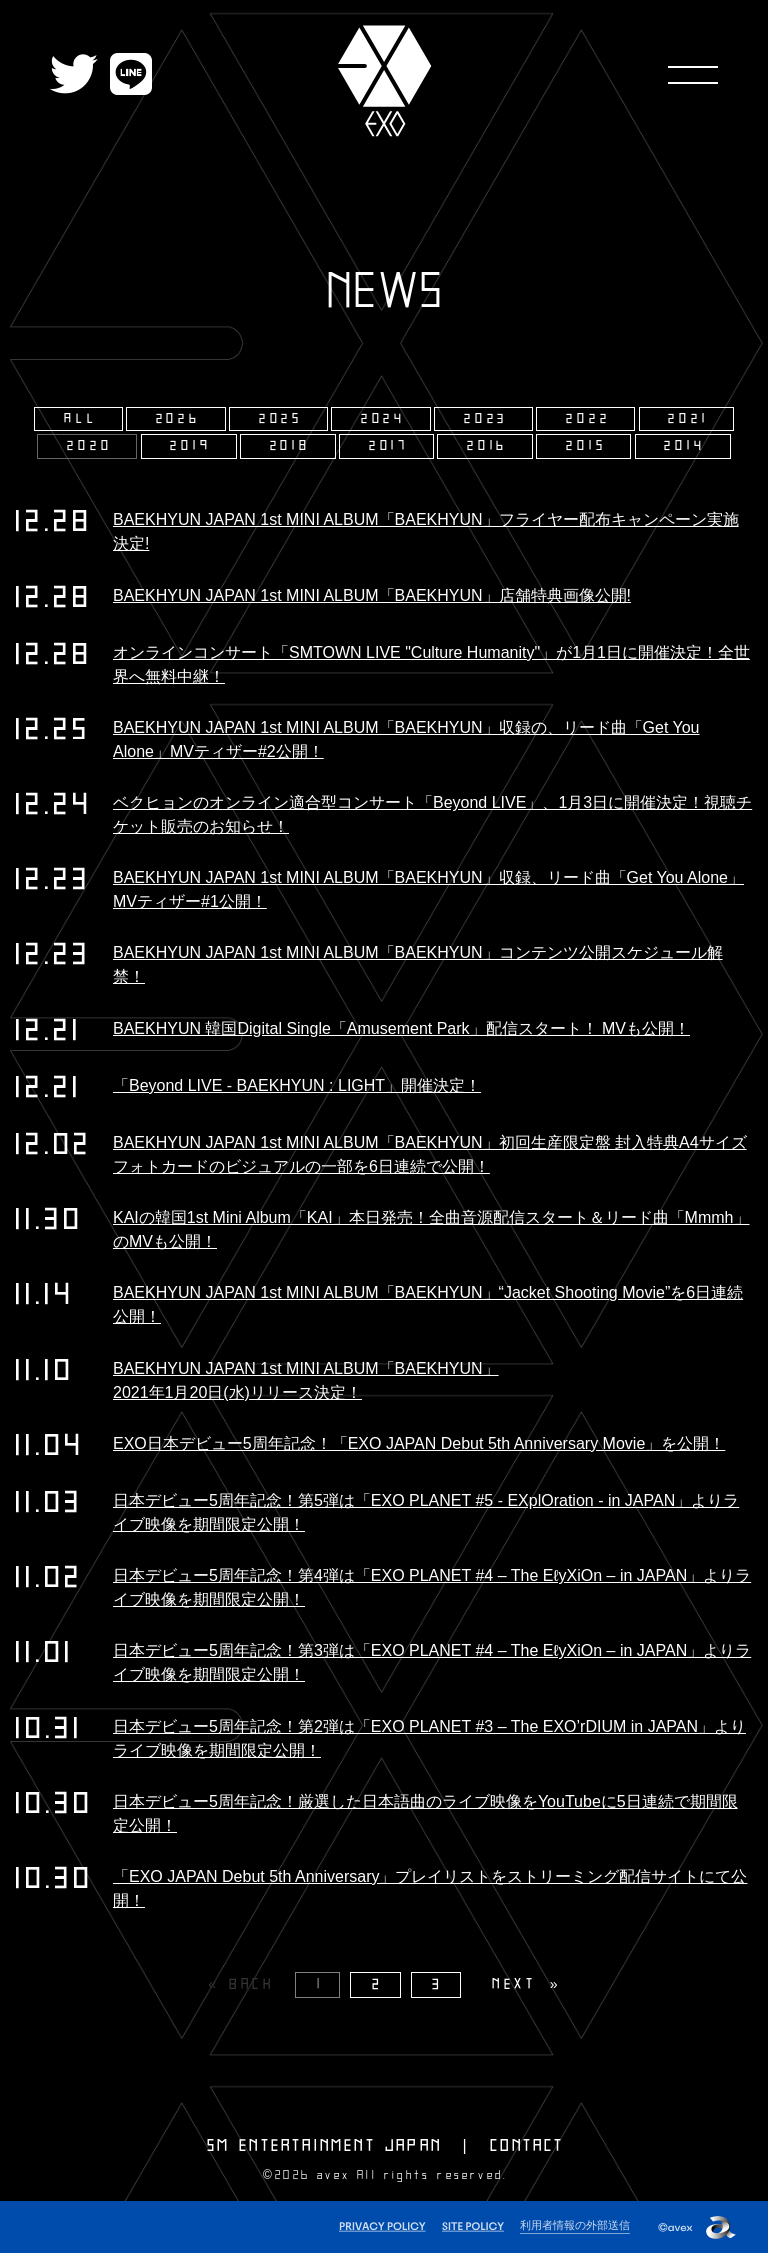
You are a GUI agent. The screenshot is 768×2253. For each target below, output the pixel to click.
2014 (684, 446)
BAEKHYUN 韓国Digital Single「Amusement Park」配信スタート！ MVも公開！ (401, 1028)
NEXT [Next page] (514, 1984)
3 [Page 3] (438, 1984)
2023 (486, 419)
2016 (487, 446)
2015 (586, 446)
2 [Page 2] (378, 1984)
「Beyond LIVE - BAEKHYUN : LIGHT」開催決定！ (297, 1085)
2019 (190, 446)
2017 (389, 446)
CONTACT (527, 2146)
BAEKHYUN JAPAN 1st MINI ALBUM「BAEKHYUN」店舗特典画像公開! (372, 595)
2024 (383, 419)
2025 (281, 419)
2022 (588, 419)
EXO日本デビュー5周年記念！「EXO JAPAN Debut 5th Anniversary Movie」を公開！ (419, 1443)
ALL (80, 419)
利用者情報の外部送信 (575, 2225)
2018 (290, 446)
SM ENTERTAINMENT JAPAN (324, 2146)
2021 (688, 419)
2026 (178, 419)
